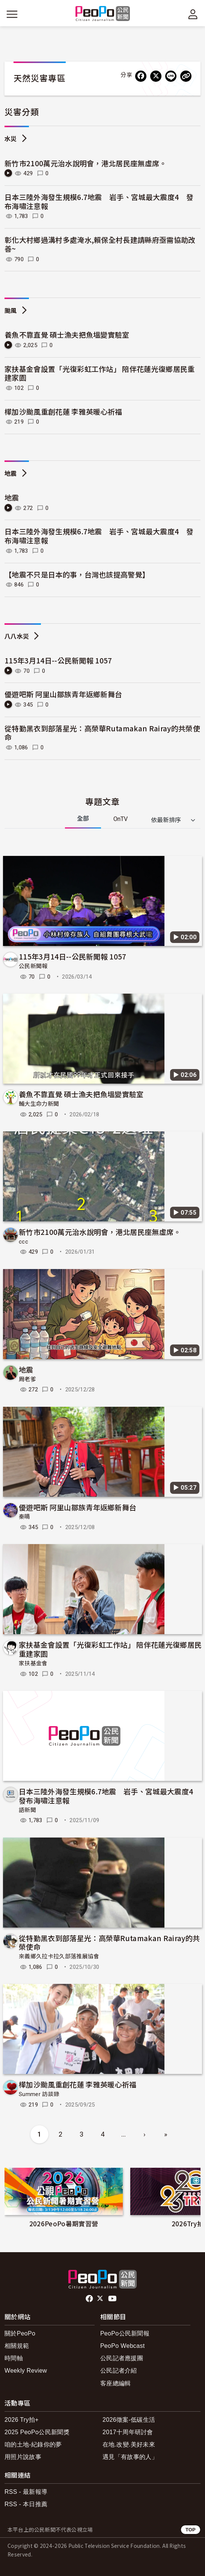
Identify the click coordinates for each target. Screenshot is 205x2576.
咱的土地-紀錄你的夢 (33, 2444)
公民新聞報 (33, 966)
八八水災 (17, 636)
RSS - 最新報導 (26, 2492)
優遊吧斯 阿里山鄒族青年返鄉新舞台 (63, 694)
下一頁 (197, 2197)
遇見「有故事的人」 (130, 2457)
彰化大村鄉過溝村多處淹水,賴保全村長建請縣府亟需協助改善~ (100, 244)
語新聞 (27, 1810)
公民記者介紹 (118, 2370)
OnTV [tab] (120, 819)
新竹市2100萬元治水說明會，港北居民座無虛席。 (86, 163)
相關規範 (17, 2346)
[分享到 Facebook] (140, 76)
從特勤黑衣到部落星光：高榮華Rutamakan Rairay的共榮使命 (102, 732)
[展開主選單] (12, 14)
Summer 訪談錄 (39, 2094)
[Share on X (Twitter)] (155, 76)
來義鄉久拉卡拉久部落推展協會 (59, 1956)
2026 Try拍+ (22, 2420)
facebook (90, 2298)
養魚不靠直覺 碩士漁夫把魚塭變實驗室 (67, 334)
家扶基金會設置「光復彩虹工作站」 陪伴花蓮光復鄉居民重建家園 (100, 373)
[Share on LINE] (170, 76)
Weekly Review (26, 2370)
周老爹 (27, 1379)
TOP (190, 2529)
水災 (11, 139)
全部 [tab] (83, 818)
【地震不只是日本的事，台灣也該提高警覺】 (77, 574)
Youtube (113, 2298)
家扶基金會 (33, 1663)
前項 (8, 2197)
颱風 (11, 310)
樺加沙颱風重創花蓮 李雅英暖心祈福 (63, 411)
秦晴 (24, 1516)
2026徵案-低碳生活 (128, 2420)
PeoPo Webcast (122, 2346)
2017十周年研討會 (127, 2432)
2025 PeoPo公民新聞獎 (37, 2432)
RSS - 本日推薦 (26, 2504)
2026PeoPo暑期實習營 (63, 2223)
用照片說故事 (23, 2457)
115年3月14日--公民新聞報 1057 (58, 660)
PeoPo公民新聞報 (124, 2333)
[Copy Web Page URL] (185, 76)
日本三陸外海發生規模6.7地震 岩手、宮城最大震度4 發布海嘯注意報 (99, 201)
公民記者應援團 (121, 2358)
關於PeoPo (20, 2333)
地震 (11, 473)
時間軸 (14, 2358)
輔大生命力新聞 (39, 1104)
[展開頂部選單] (192, 14)
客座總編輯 (115, 2383)
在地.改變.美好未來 (128, 2444)
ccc (23, 1241)
